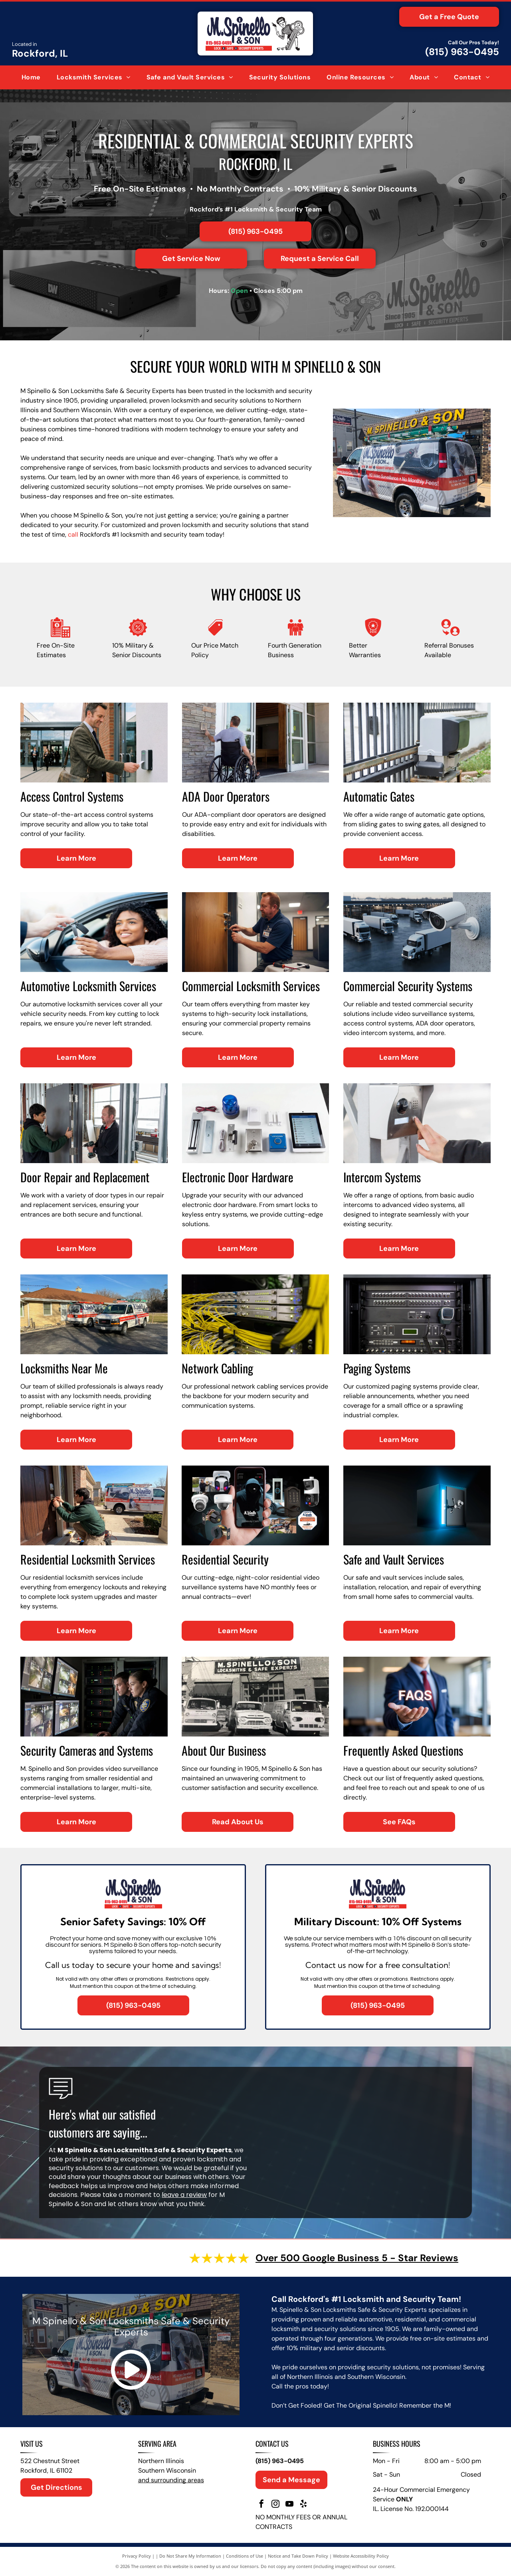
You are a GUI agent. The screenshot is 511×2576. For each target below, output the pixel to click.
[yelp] (303, 2505)
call (73, 534)
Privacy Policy (136, 2556)
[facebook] (261, 2505)
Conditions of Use (244, 2556)
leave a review (184, 2194)
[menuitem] (31, 77)
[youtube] (289, 2505)
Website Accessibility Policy (361, 2556)
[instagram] (275, 2505)
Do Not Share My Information (190, 2556)
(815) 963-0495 (462, 51)
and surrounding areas (171, 2480)
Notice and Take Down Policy (298, 2556)
